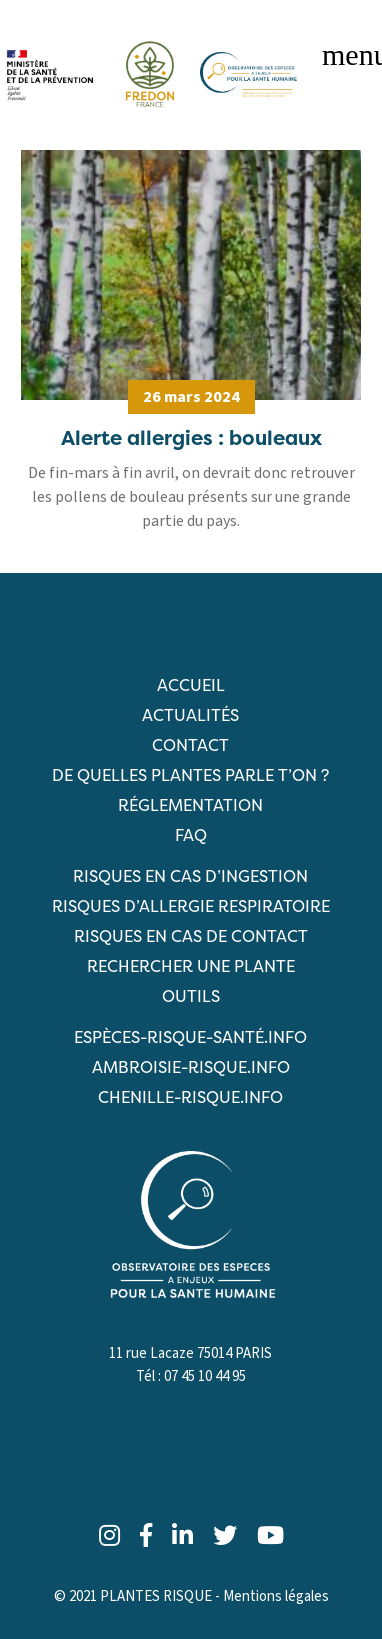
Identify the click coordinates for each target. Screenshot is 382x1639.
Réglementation (190, 805)
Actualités (190, 715)
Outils (191, 996)
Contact (190, 745)
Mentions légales (276, 1596)
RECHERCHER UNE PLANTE (191, 966)
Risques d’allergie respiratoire (191, 906)
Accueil (191, 685)
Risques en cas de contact (191, 936)
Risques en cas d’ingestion (190, 876)
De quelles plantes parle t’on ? (190, 775)
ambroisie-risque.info (191, 1067)
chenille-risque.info (190, 1097)
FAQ (191, 835)
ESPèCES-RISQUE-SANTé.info (190, 1037)
